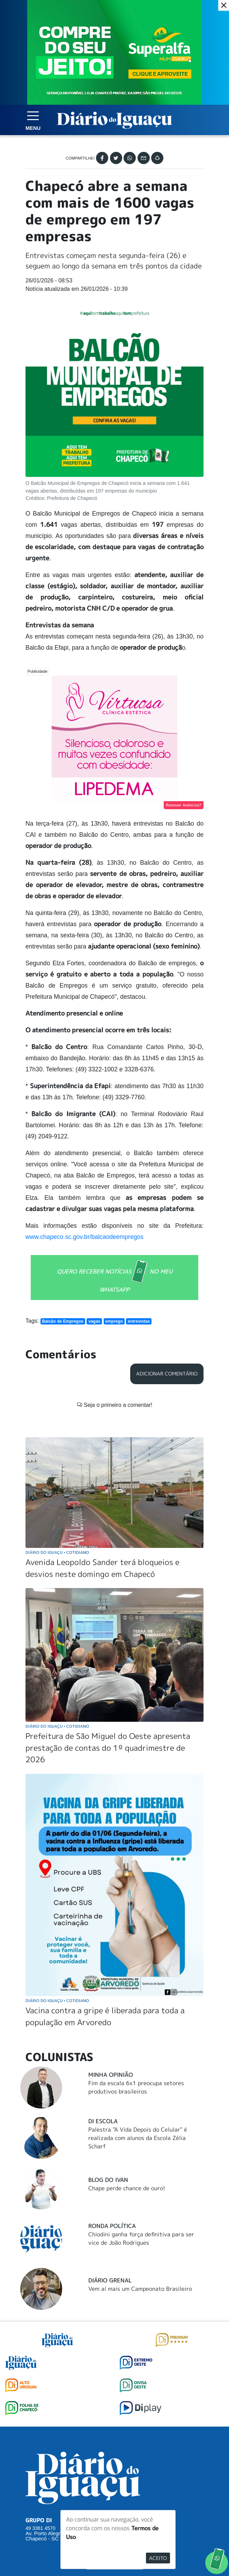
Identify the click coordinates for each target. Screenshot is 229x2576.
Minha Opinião (110, 1945)
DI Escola (103, 1991)
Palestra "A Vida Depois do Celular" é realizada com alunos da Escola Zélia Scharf (137, 2008)
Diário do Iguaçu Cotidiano (57, 1422)
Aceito (158, 2558)
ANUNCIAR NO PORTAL (115, 2459)
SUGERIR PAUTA (114, 2431)
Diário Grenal (110, 2150)
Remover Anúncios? (183, 805)
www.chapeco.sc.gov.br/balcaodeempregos (84, 1236)
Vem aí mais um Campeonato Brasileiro (140, 2159)
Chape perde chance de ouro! (126, 2058)
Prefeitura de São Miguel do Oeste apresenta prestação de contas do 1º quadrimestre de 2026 (107, 1618)
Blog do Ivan (108, 2050)
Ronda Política (112, 2096)
